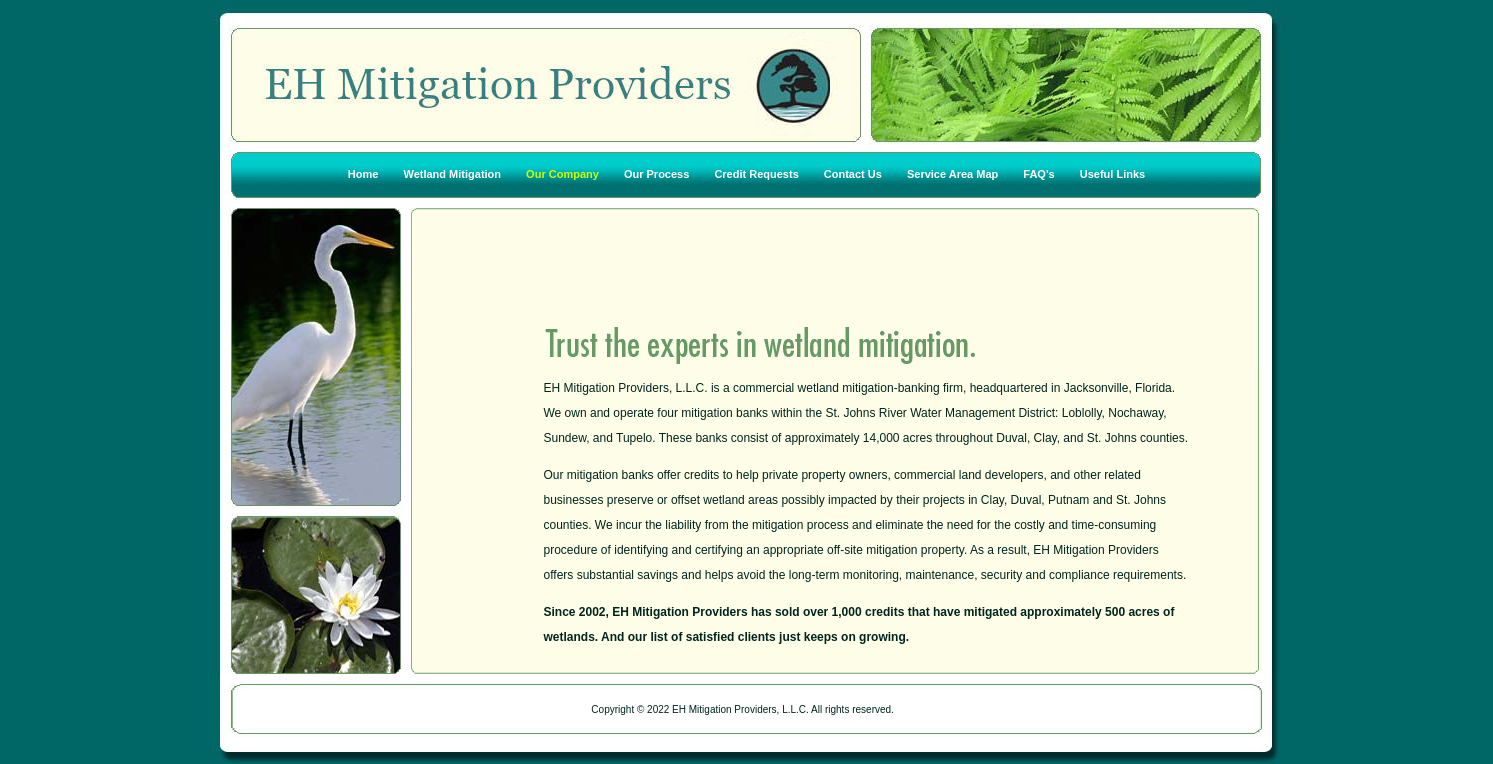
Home (363, 175)
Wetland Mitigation (452, 175)
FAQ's (1038, 175)
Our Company (564, 175)
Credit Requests (757, 175)
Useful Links (1112, 175)
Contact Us (853, 175)
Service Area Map (952, 175)
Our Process (656, 175)
